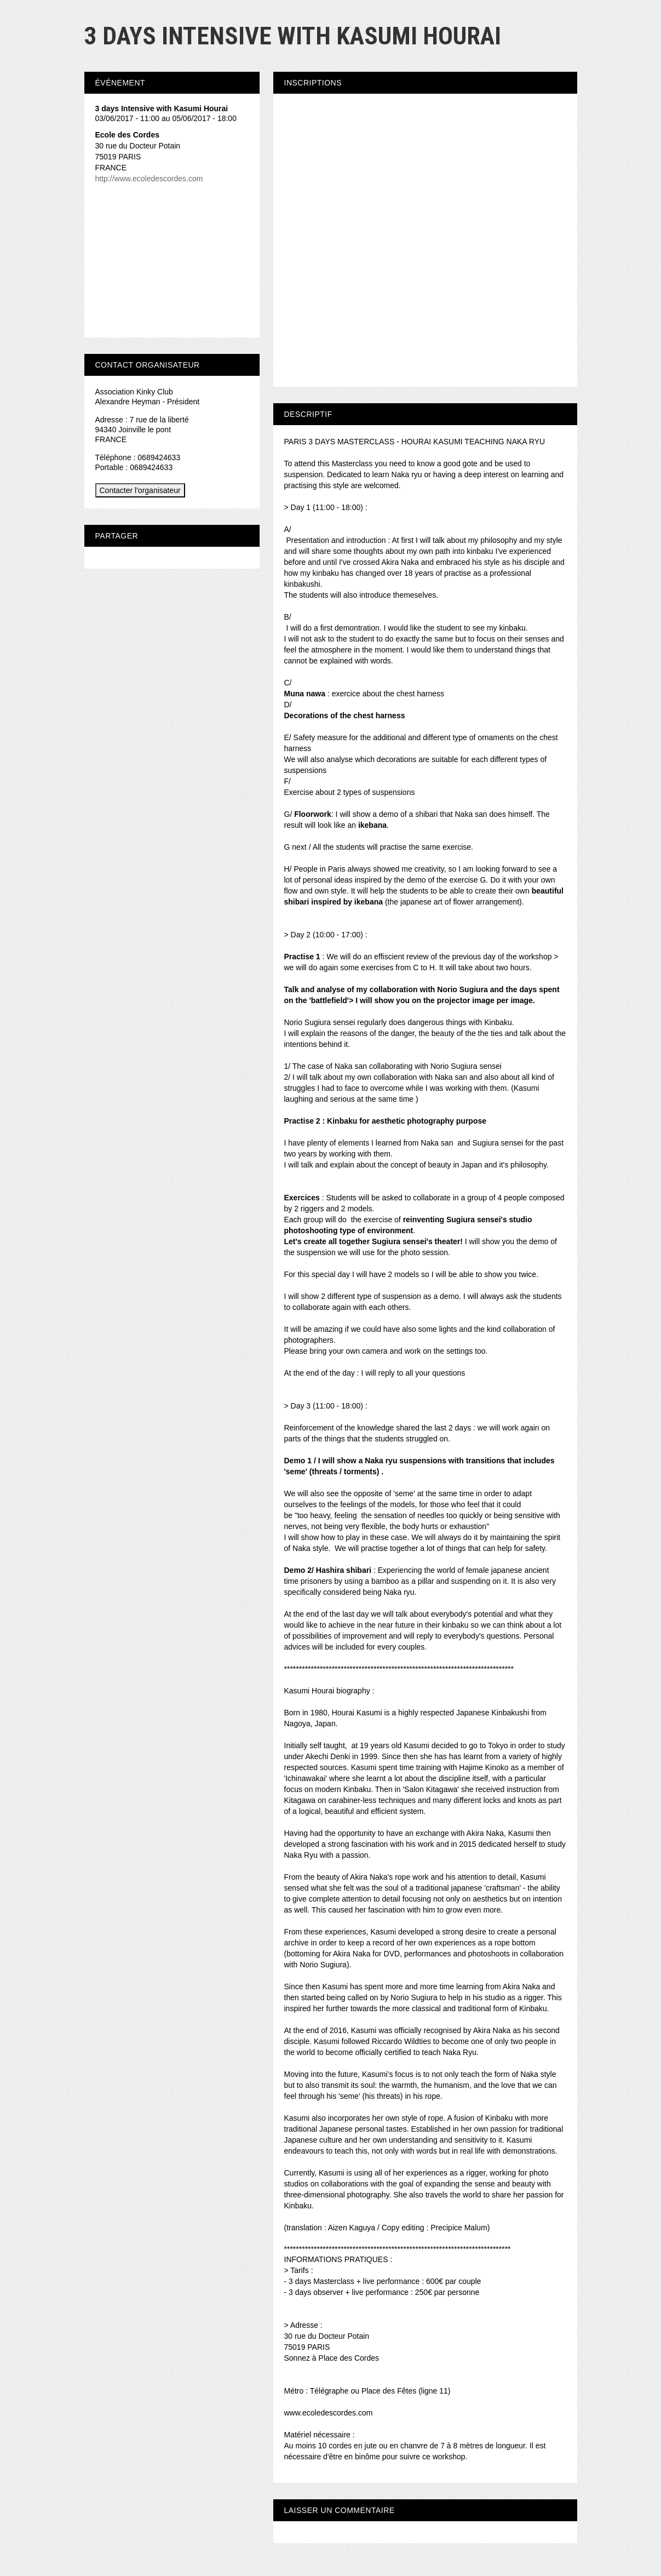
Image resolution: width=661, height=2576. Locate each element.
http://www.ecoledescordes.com (149, 178)
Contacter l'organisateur (140, 490)
